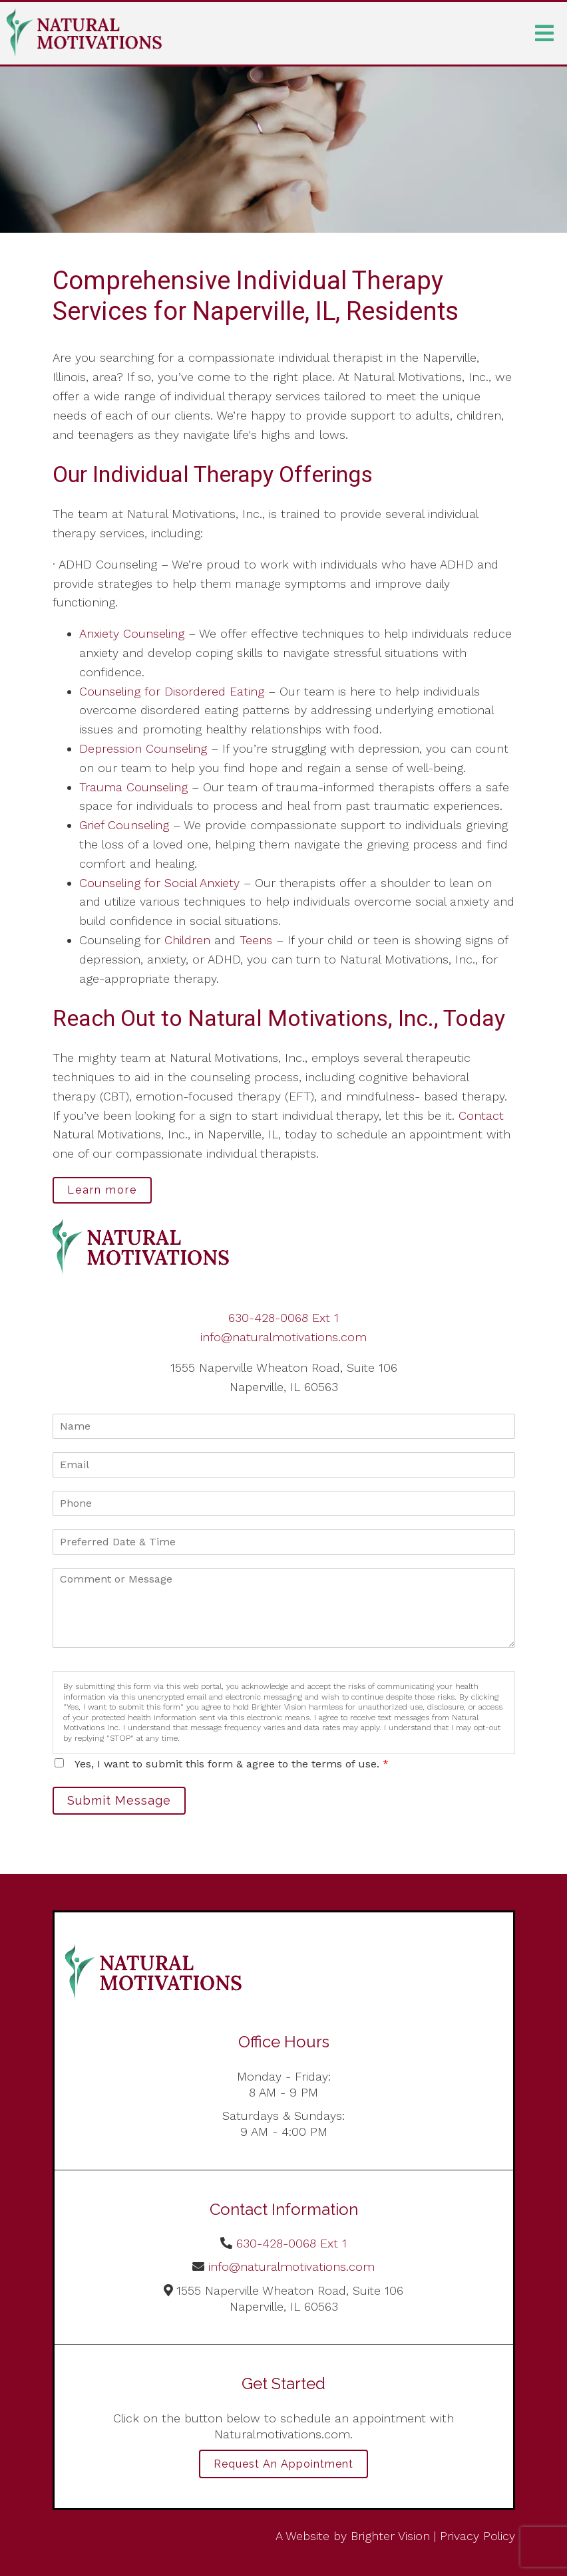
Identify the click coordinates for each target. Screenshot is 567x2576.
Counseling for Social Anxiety (159, 883)
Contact (481, 1115)
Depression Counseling (143, 748)
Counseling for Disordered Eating (171, 691)
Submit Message (119, 1800)
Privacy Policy (477, 2536)
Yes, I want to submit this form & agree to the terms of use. (232, 1763)
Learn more (102, 1190)
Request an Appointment (283, 2464)
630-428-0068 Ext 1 (283, 1318)
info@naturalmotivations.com (283, 1337)
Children (187, 940)
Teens (256, 940)
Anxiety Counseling (131, 633)
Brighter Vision (390, 2536)
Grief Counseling (124, 825)
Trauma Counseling (133, 787)
